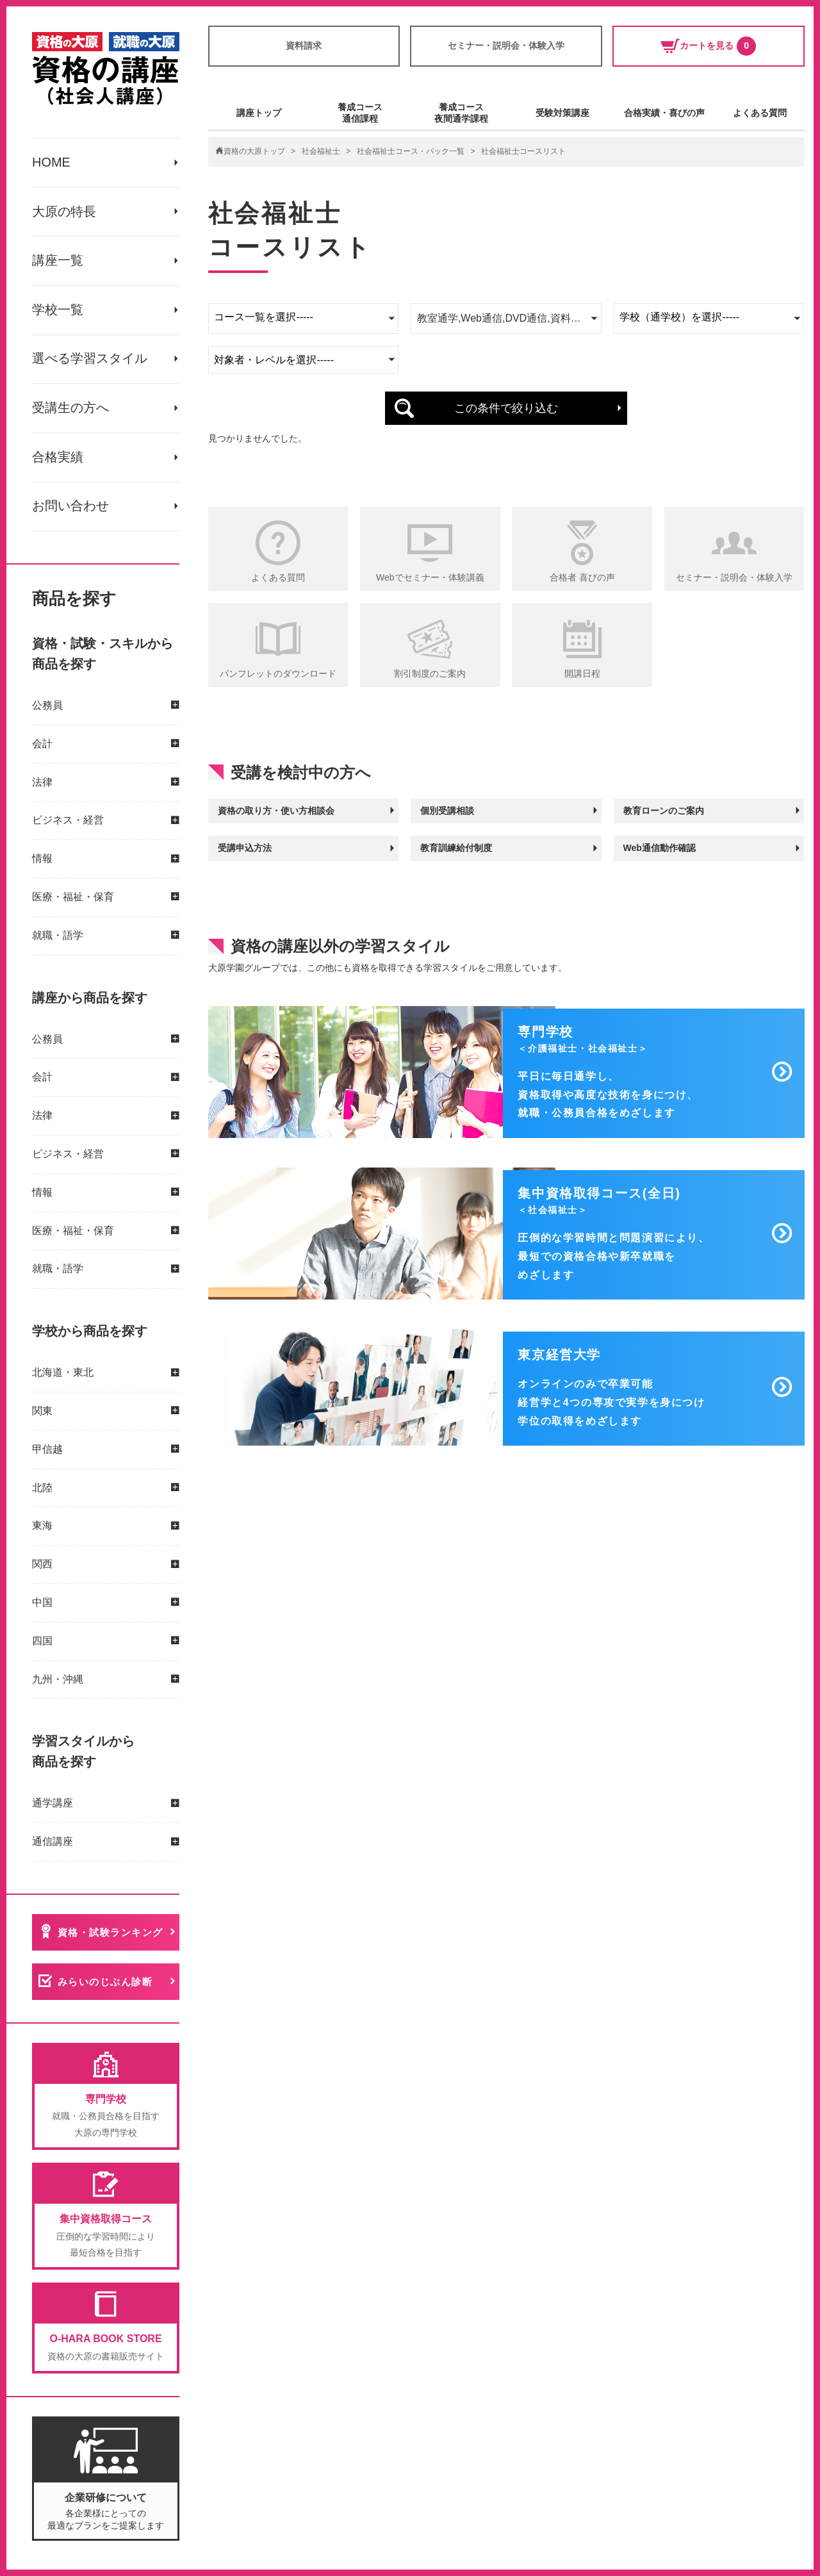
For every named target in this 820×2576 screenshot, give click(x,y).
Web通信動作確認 (659, 847)
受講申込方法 (245, 847)
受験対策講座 (562, 113)
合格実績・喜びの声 (664, 113)
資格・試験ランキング (110, 1934)
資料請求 (304, 45)
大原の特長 (64, 212)
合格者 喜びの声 (582, 577)
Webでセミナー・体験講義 (430, 577)
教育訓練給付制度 (456, 847)
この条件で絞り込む (506, 408)
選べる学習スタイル (89, 360)
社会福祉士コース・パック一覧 (410, 151)
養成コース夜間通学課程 (461, 113)
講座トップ (258, 113)
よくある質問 (760, 113)
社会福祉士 (321, 151)
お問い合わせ (70, 508)
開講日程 (582, 673)
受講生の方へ (70, 409)
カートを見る (708, 46)
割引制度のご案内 (430, 673)
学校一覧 (57, 311)
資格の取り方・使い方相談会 (276, 810)
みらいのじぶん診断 (105, 1983)
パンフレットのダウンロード (278, 673)
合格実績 (57, 459)
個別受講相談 (447, 810)
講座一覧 (57, 261)
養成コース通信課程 (360, 113)
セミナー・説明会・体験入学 (506, 45)
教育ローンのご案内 (663, 810)
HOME (51, 163)
